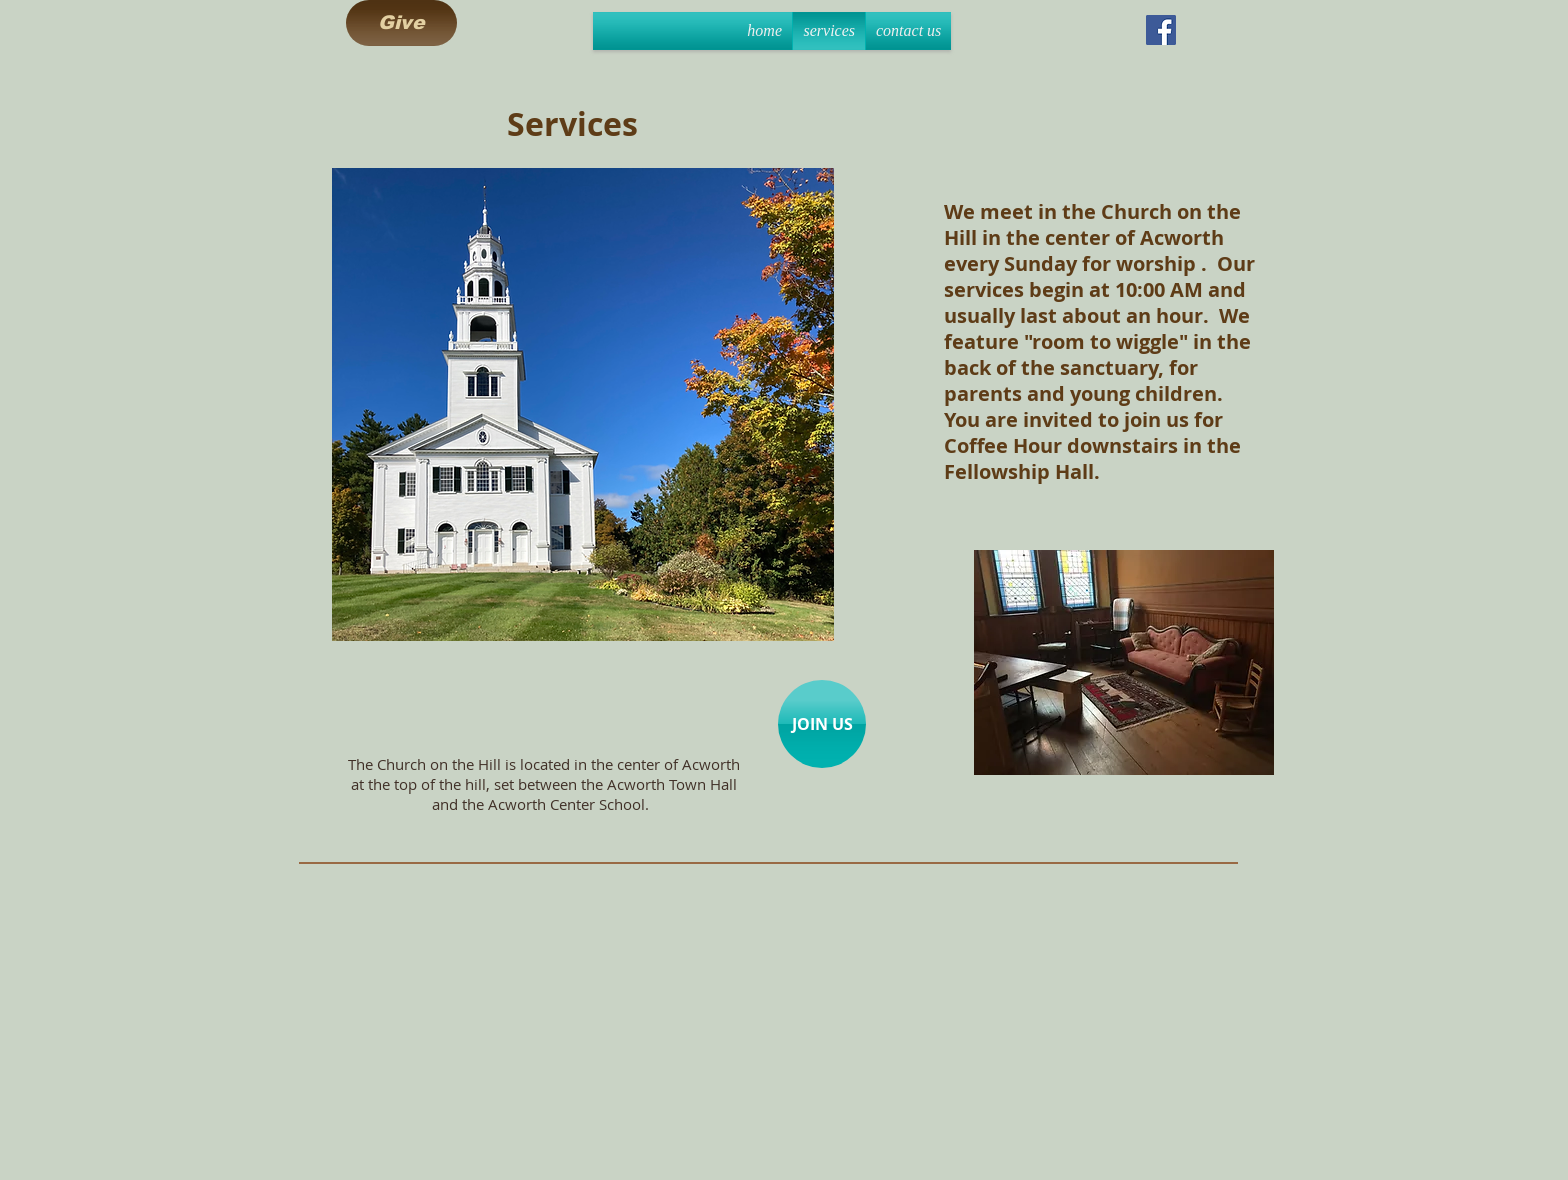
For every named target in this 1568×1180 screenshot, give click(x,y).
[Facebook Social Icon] (1161, 30)
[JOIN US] (822, 724)
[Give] (401, 23)
